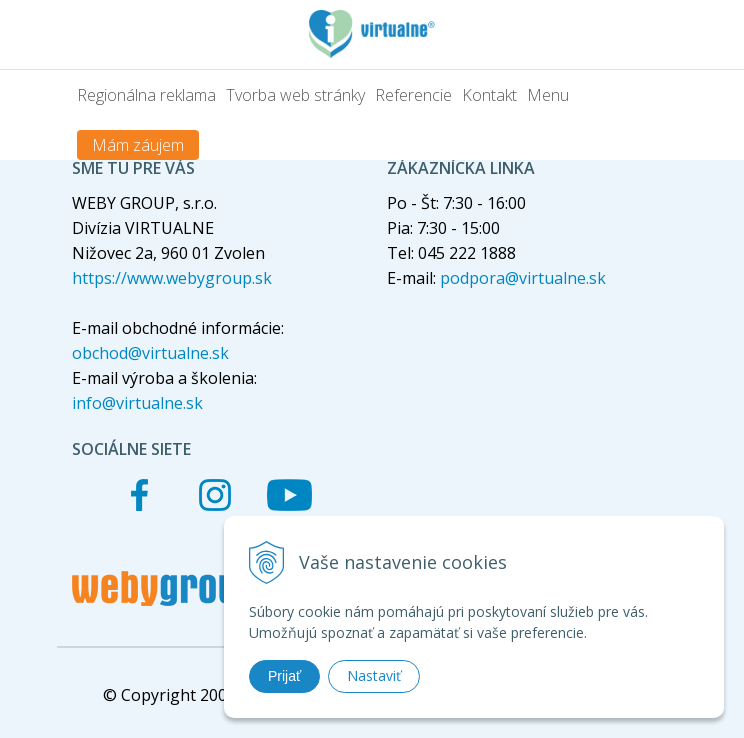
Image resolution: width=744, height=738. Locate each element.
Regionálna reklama (146, 95)
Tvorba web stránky (295, 95)
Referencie (413, 95)
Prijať (284, 676)
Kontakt (489, 95)
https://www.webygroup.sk (172, 278)
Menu (548, 95)
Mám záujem (138, 145)
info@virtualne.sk (137, 403)
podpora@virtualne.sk (523, 278)
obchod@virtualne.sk (150, 353)
